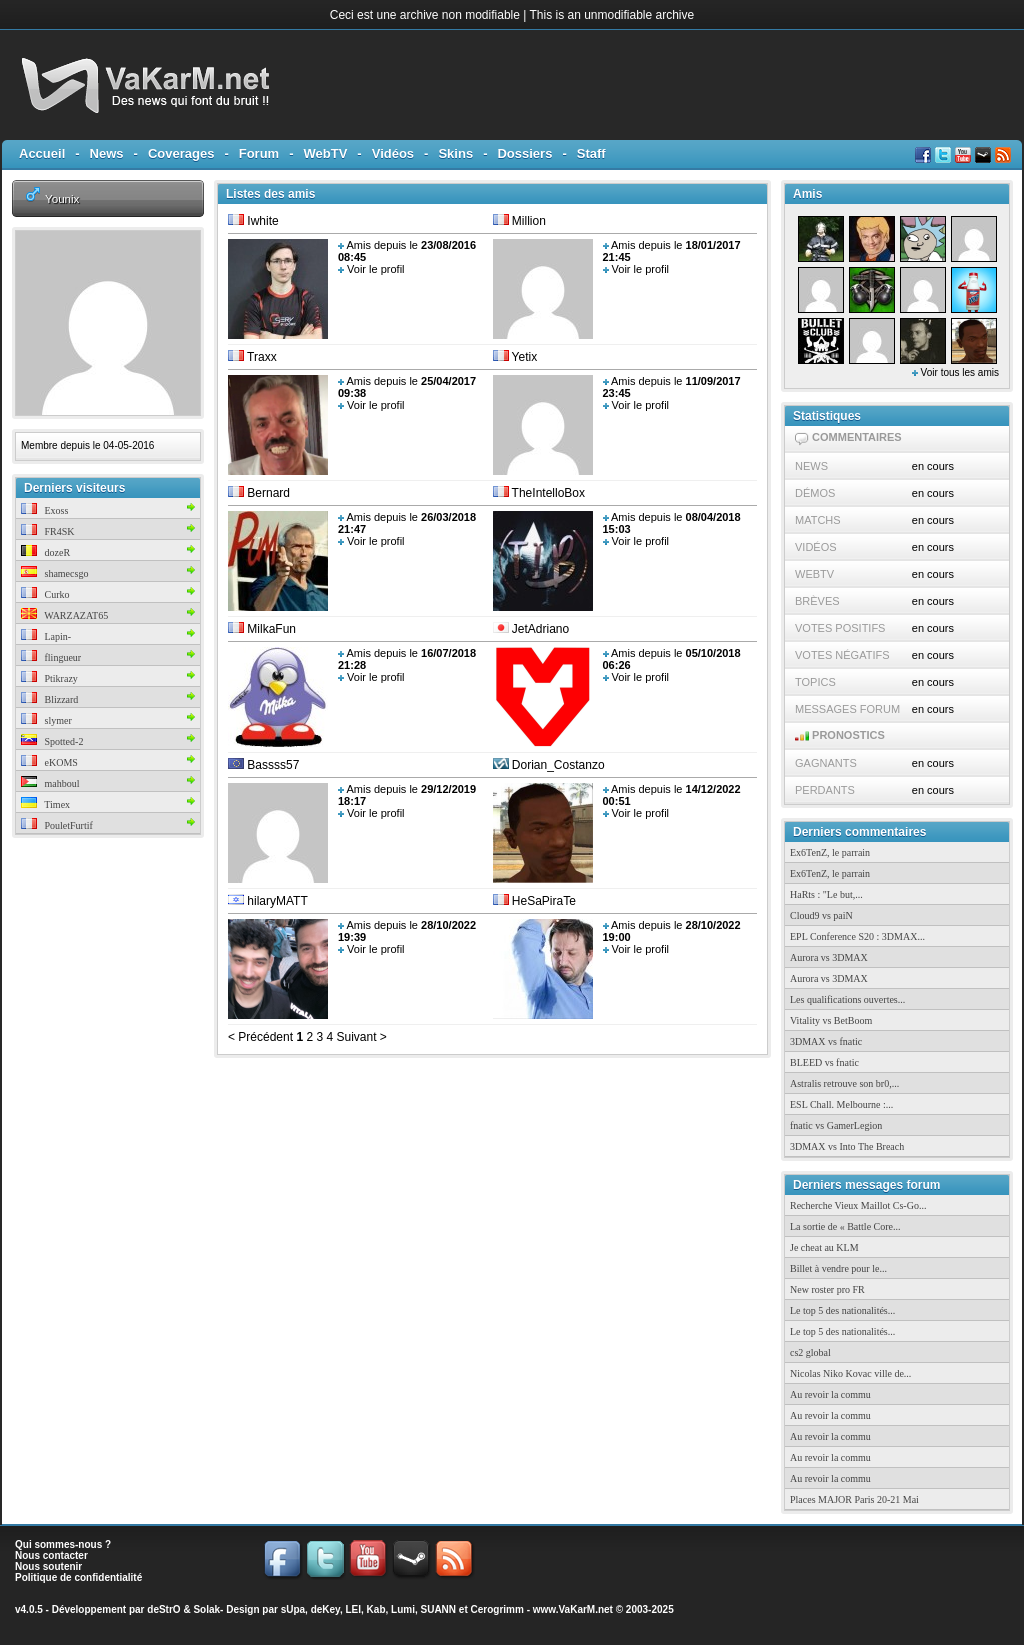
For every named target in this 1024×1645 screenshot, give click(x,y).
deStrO (163, 1609)
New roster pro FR (827, 1289)
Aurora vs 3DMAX (829, 957)
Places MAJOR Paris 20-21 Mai (854, 1499)
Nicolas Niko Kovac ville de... (850, 1373)
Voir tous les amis (955, 372)
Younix (62, 198)
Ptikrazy (49, 678)
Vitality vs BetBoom (831, 1020)
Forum (259, 153)
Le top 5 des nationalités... (842, 1310)
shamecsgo (54, 573)
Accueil (42, 153)
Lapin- (46, 636)
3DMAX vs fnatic (826, 1041)
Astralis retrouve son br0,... (844, 1083)
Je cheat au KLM (824, 1247)
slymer (46, 720)
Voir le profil (375, 269)
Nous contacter (51, 1555)
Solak (206, 1609)
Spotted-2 (52, 741)
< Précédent (260, 1037)
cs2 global (810, 1352)
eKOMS (49, 762)
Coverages (181, 153)
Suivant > (360, 1037)
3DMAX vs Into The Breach (847, 1146)
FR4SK (48, 531)
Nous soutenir (48, 1566)
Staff (591, 153)
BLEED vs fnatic (824, 1062)
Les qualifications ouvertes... (847, 999)
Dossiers (524, 153)
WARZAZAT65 (64, 615)
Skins (455, 153)
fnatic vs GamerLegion (836, 1125)
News (107, 153)
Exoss (44, 510)
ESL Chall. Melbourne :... (841, 1104)
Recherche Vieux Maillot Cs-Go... (858, 1205)
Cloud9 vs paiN (821, 915)
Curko (45, 594)
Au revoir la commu (830, 1394)
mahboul (50, 783)
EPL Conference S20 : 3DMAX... (857, 936)
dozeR (45, 552)
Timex (45, 804)
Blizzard (49, 699)
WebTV (326, 153)
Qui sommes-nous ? (63, 1544)
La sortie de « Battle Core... (845, 1226)
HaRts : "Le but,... (826, 894)
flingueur (51, 657)
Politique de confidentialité (78, 1577)
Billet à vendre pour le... (838, 1268)
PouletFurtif (57, 825)
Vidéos (393, 153)
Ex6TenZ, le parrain (830, 852)
